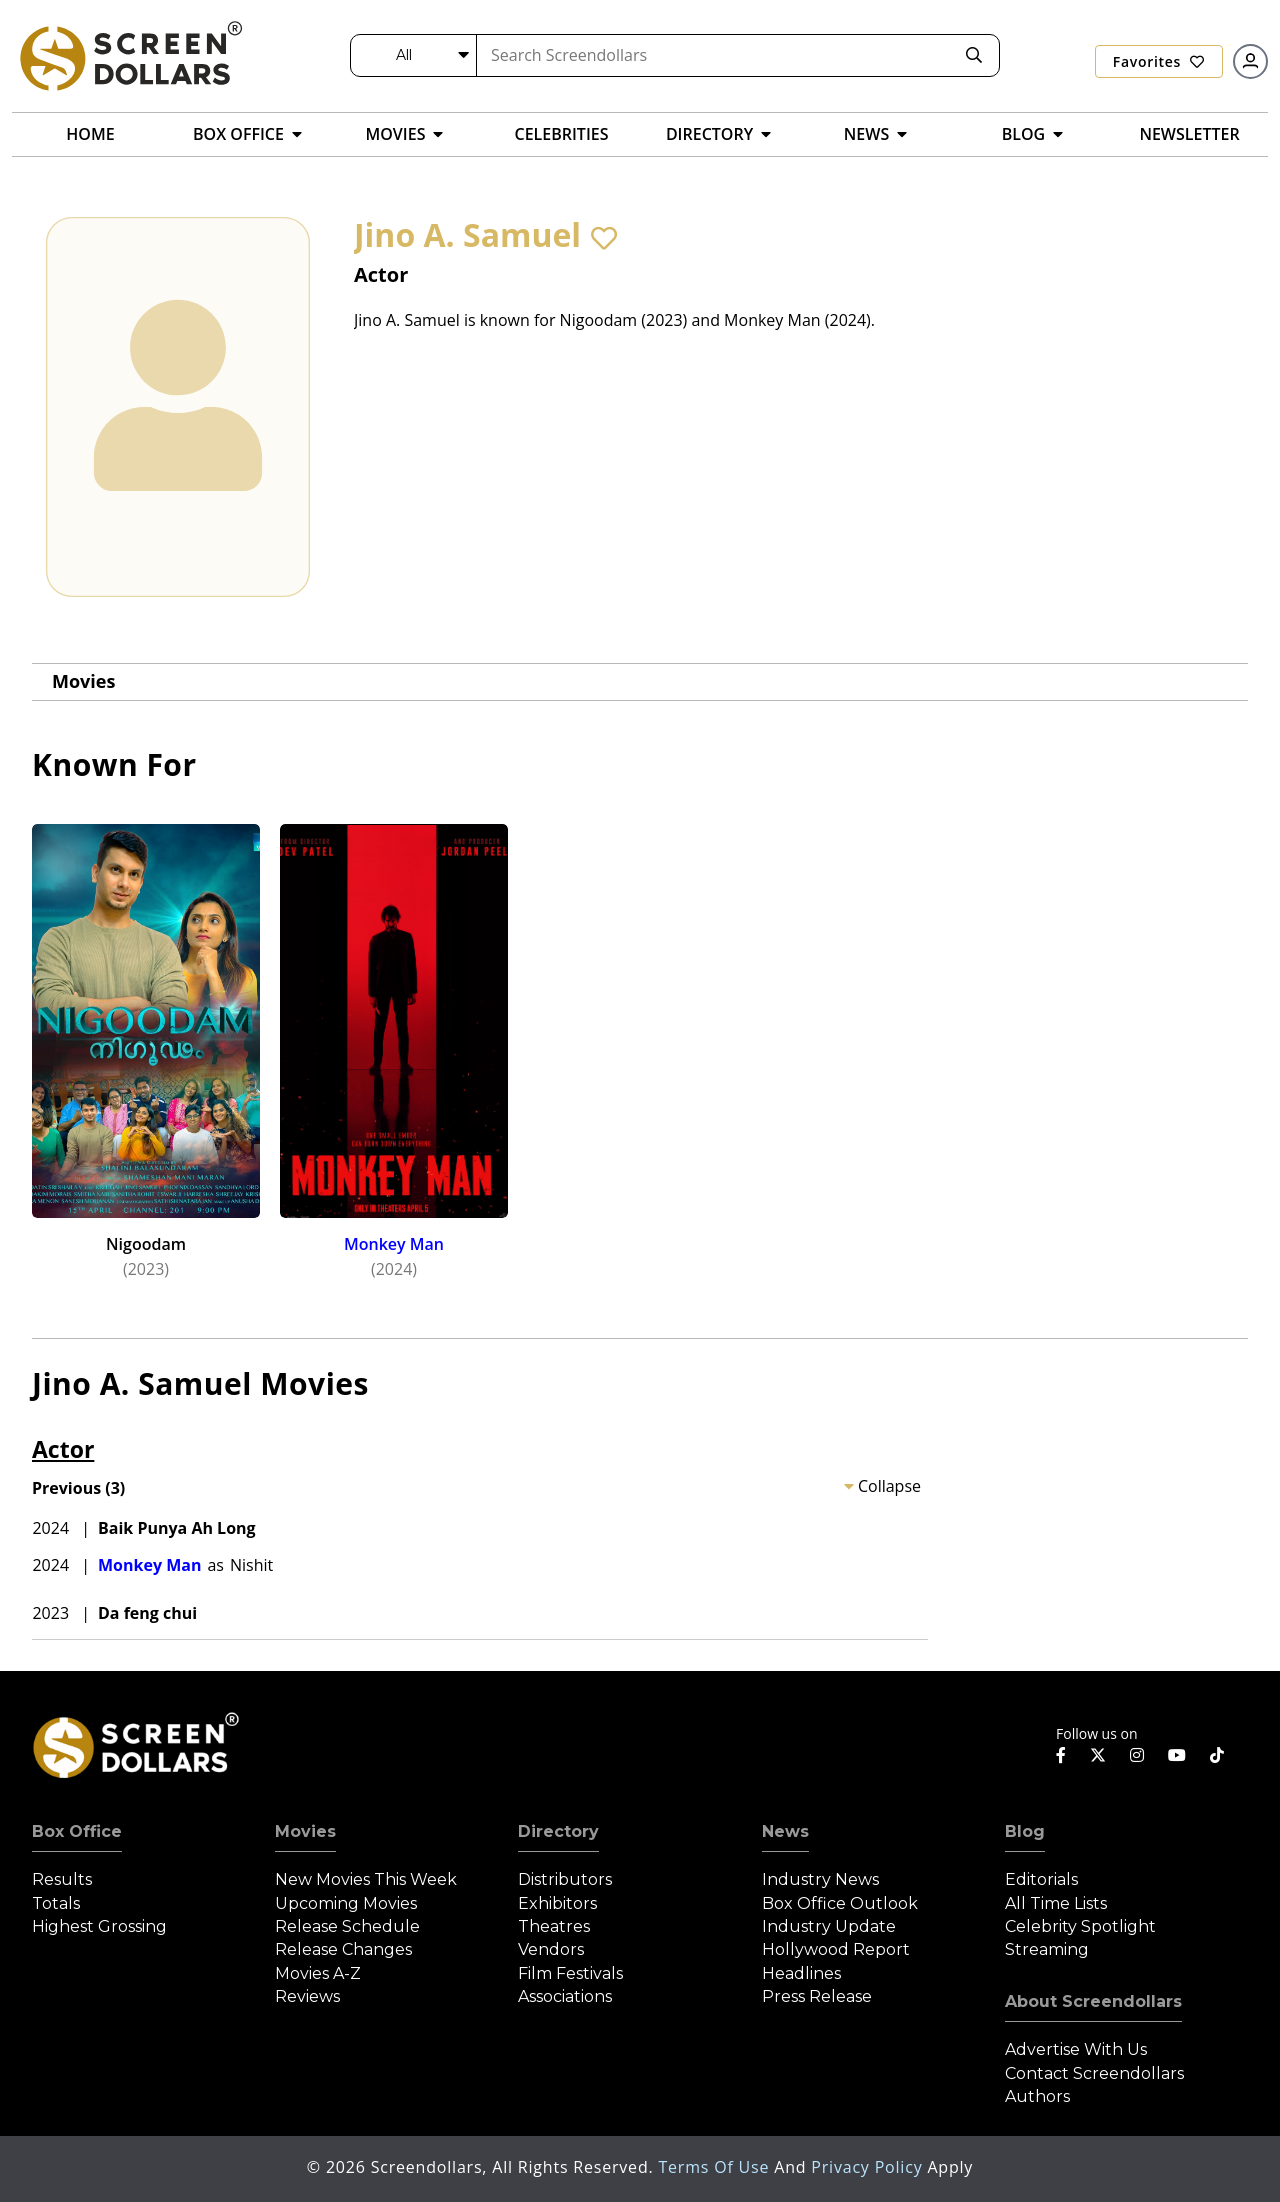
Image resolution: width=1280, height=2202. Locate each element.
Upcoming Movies (346, 1903)
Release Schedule (347, 1926)
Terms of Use (716, 2167)
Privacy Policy (869, 2167)
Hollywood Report (836, 1949)
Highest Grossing (99, 1926)
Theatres (554, 1926)
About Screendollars (1093, 2001)
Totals (56, 1903)
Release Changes (343, 1949)
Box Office (77, 1831)
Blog (1025, 1831)
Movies (83, 681)
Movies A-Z (318, 1973)
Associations (565, 1996)
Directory (558, 1831)
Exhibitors (557, 1903)
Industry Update (829, 1926)
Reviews (307, 1996)
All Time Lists (1056, 1903)
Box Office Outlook (840, 1903)
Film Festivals (570, 1973)
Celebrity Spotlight (1080, 1926)
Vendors (551, 1949)
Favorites (1159, 61)
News (785, 1831)
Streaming (1047, 1949)
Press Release (817, 1996)
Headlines (801, 1973)
